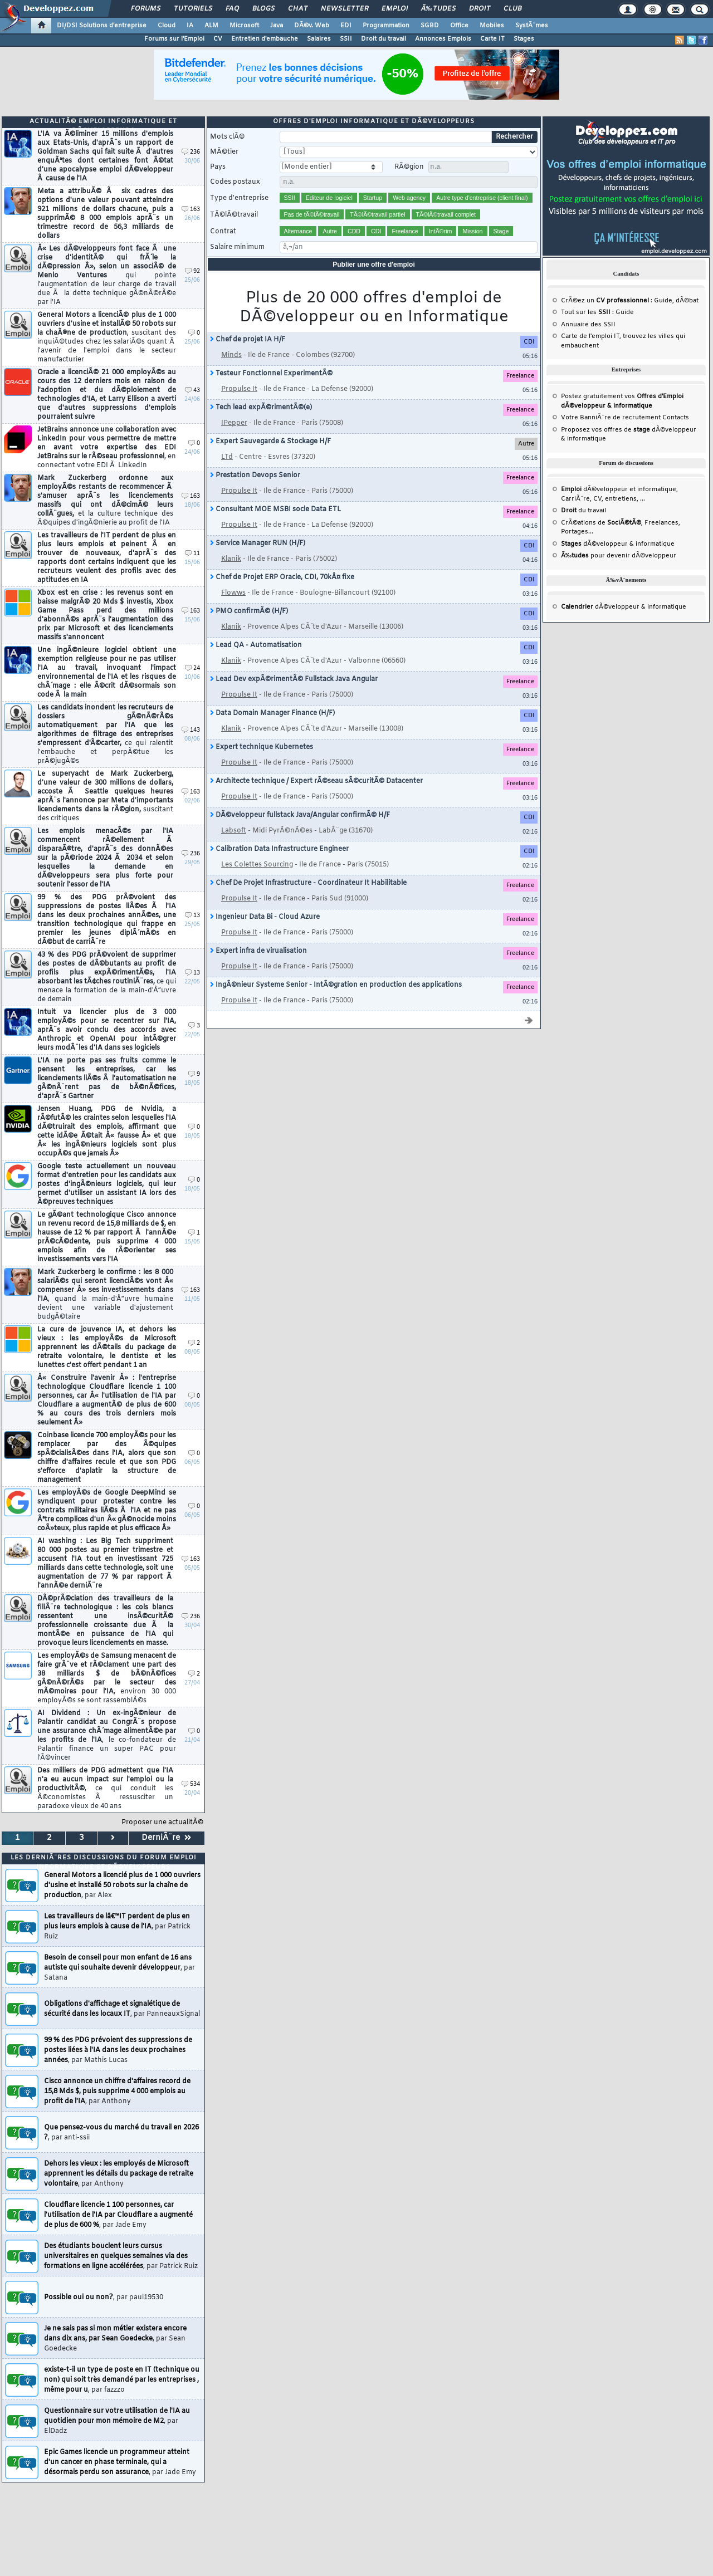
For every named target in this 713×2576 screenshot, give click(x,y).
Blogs (263, 8)
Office (459, 26)
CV (217, 39)
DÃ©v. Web (311, 26)
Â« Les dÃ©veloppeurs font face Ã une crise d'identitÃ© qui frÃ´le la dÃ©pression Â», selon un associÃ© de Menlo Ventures (106, 275)
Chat (298, 8)
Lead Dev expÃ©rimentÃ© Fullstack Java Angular (294, 679)
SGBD (430, 26)
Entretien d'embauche (264, 39)
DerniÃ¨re (166, 1838)
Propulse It (239, 389)
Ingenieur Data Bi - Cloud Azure (265, 917)
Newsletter (344, 8)
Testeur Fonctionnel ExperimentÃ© (271, 373)
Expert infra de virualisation (258, 951)
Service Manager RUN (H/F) (257, 543)
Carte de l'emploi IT (590, 336)
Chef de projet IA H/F (247, 339)
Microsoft (244, 26)
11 (192, 553)
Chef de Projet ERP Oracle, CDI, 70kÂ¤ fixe (282, 577)
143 (191, 730)
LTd (227, 457)
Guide (663, 301)
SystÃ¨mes (531, 26)
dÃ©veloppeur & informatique (618, 544)
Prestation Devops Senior (255, 475)
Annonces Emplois (443, 39)
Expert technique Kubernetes (261, 747)
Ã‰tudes (438, 8)
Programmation (386, 26)
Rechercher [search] (514, 137)
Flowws (233, 593)
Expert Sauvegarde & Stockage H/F (270, 441)
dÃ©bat (687, 301)
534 (191, 1784)
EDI (345, 26)
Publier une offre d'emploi (374, 264)
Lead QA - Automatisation (256, 645)
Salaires (319, 39)
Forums (146, 8)
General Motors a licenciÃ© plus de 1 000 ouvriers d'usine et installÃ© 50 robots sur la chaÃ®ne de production (106, 337)
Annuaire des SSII (588, 325)
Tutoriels (193, 8)
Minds (231, 355)
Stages (524, 39)
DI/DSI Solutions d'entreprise (101, 26)
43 (192, 390)
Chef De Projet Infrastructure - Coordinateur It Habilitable (308, 883)
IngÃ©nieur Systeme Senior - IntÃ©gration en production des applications (336, 985)
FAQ (232, 8)
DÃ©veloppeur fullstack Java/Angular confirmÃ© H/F (300, 815)
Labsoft (233, 830)
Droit (479, 8)
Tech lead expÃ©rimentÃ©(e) (261, 407)
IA (190, 26)
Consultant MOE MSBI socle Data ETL (275, 509)
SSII (346, 39)
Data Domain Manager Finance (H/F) (272, 713)
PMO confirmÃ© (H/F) (249, 611)
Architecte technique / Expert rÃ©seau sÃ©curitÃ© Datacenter (316, 781)
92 (192, 271)
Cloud (166, 26)
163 (191, 209)
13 (192, 915)
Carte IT (492, 39)
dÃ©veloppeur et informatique (618, 489)
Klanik (231, 559)
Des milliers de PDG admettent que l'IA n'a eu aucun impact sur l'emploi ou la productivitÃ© (105, 1788)
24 (192, 668)
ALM (211, 26)
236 (191, 152)
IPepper (234, 423)
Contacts (675, 418)
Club (512, 8)
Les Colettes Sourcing (257, 864)
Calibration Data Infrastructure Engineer (279, 849)
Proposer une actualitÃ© (162, 1822)
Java (276, 26)
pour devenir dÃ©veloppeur (618, 556)
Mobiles (492, 26)
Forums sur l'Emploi (174, 39)
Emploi (394, 8)
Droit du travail (383, 39)
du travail (583, 511)
